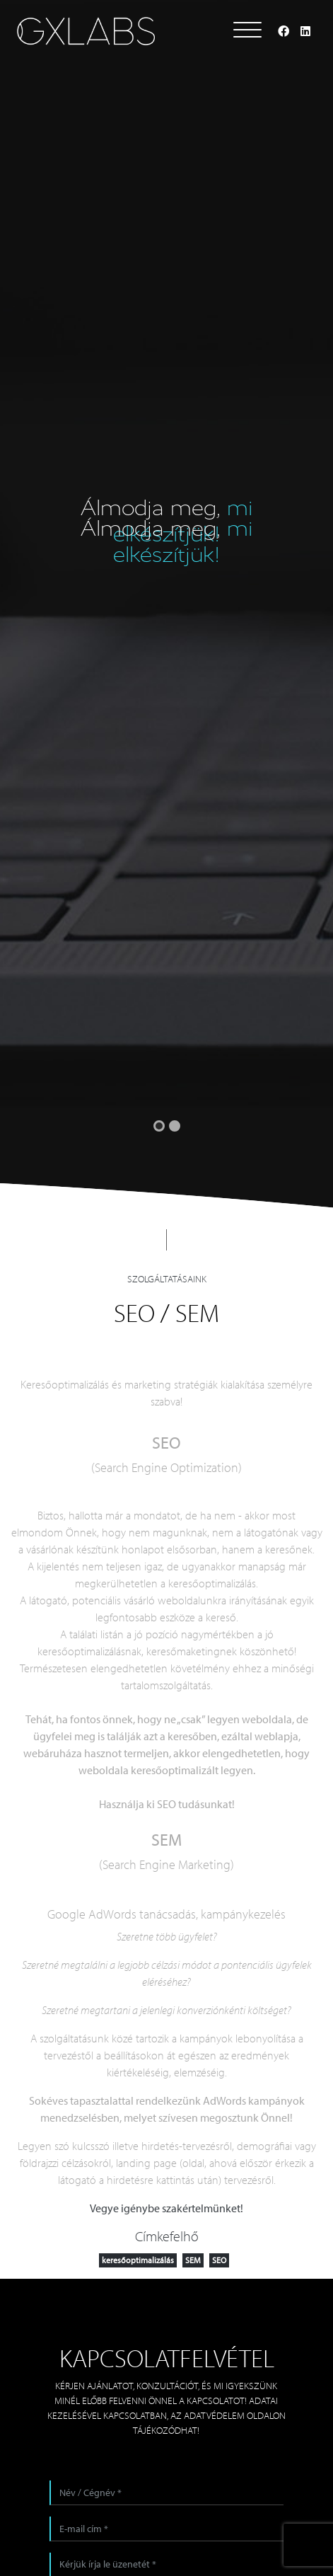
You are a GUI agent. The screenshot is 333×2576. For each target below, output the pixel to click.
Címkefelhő (167, 2236)
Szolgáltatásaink (166, 1278)
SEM (193, 2260)
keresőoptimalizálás (138, 2260)
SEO (219, 2260)
